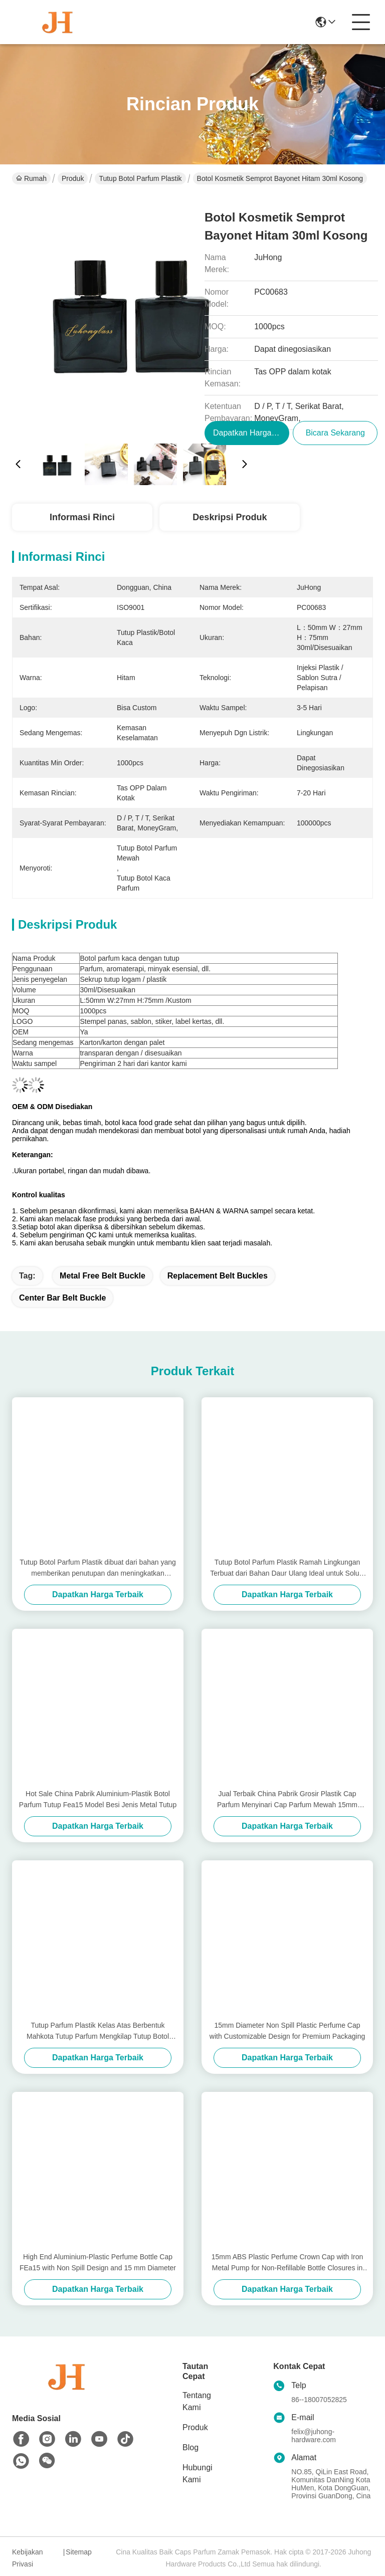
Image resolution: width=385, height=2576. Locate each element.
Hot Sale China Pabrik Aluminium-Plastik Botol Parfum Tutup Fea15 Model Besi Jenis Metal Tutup (97, 1799)
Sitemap (78, 2552)
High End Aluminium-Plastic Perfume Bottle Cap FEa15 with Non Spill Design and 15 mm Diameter (98, 2262)
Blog (190, 2447)
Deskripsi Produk (229, 517)
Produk (73, 178)
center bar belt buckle (62, 1298)
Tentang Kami (196, 2401)
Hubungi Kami (197, 2473)
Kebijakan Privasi (27, 2558)
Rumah (31, 178)
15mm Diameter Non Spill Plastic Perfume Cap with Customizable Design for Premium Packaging (287, 2030)
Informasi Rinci (82, 517)
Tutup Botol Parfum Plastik (140, 178)
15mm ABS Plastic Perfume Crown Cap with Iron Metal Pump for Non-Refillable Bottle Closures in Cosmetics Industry (287, 2263)
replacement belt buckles (217, 1275)
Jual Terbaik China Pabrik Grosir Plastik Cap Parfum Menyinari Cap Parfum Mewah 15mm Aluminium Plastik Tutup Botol (287, 1800)
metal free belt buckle (102, 1275)
